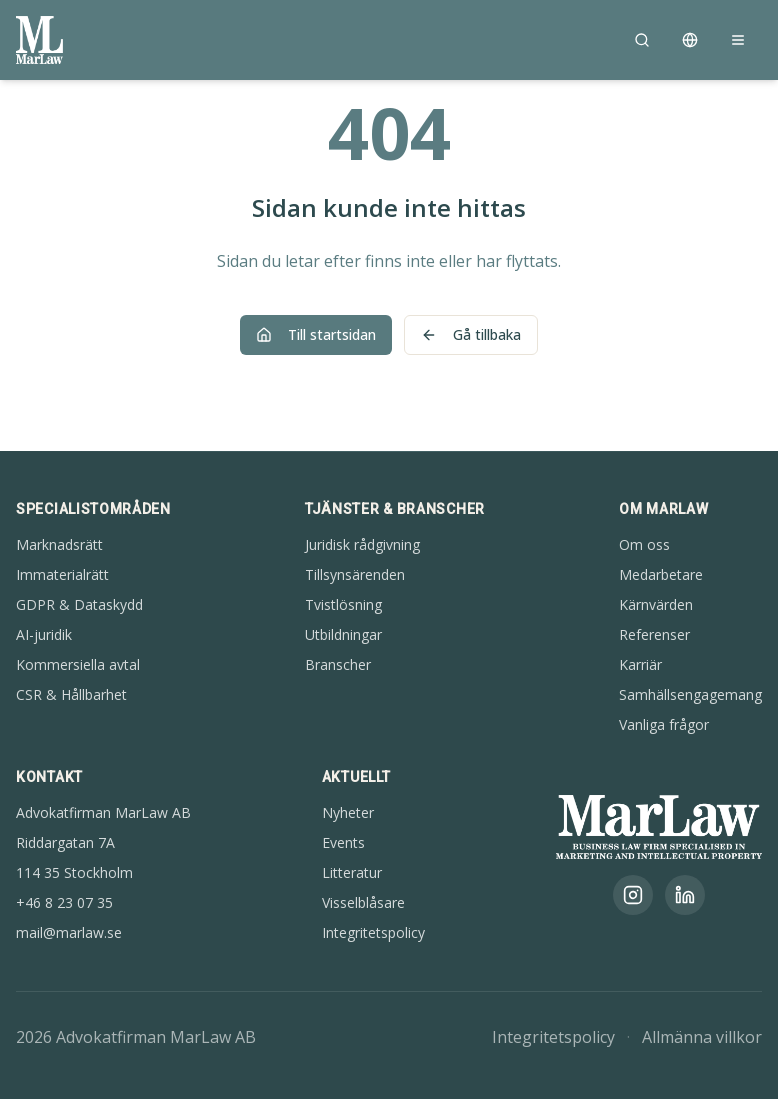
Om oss (644, 544)
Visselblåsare (363, 902)
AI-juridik (44, 634)
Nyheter (348, 812)
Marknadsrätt (59, 544)
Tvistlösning (343, 604)
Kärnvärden (656, 604)
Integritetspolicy (373, 932)
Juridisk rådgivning (362, 544)
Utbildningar (343, 634)
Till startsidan (316, 334)
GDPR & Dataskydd (79, 604)
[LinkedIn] (685, 895)
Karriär (640, 664)
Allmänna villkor (702, 1037)
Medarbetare (661, 574)
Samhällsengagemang (690, 694)
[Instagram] (633, 895)
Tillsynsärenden (355, 574)
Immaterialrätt (62, 574)
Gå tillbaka (471, 334)
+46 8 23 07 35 (64, 902)
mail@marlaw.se (69, 932)
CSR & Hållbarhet (71, 694)
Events (343, 842)
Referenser (654, 634)
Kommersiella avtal (78, 664)
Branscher (338, 664)
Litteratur (352, 872)
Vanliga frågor (664, 724)
